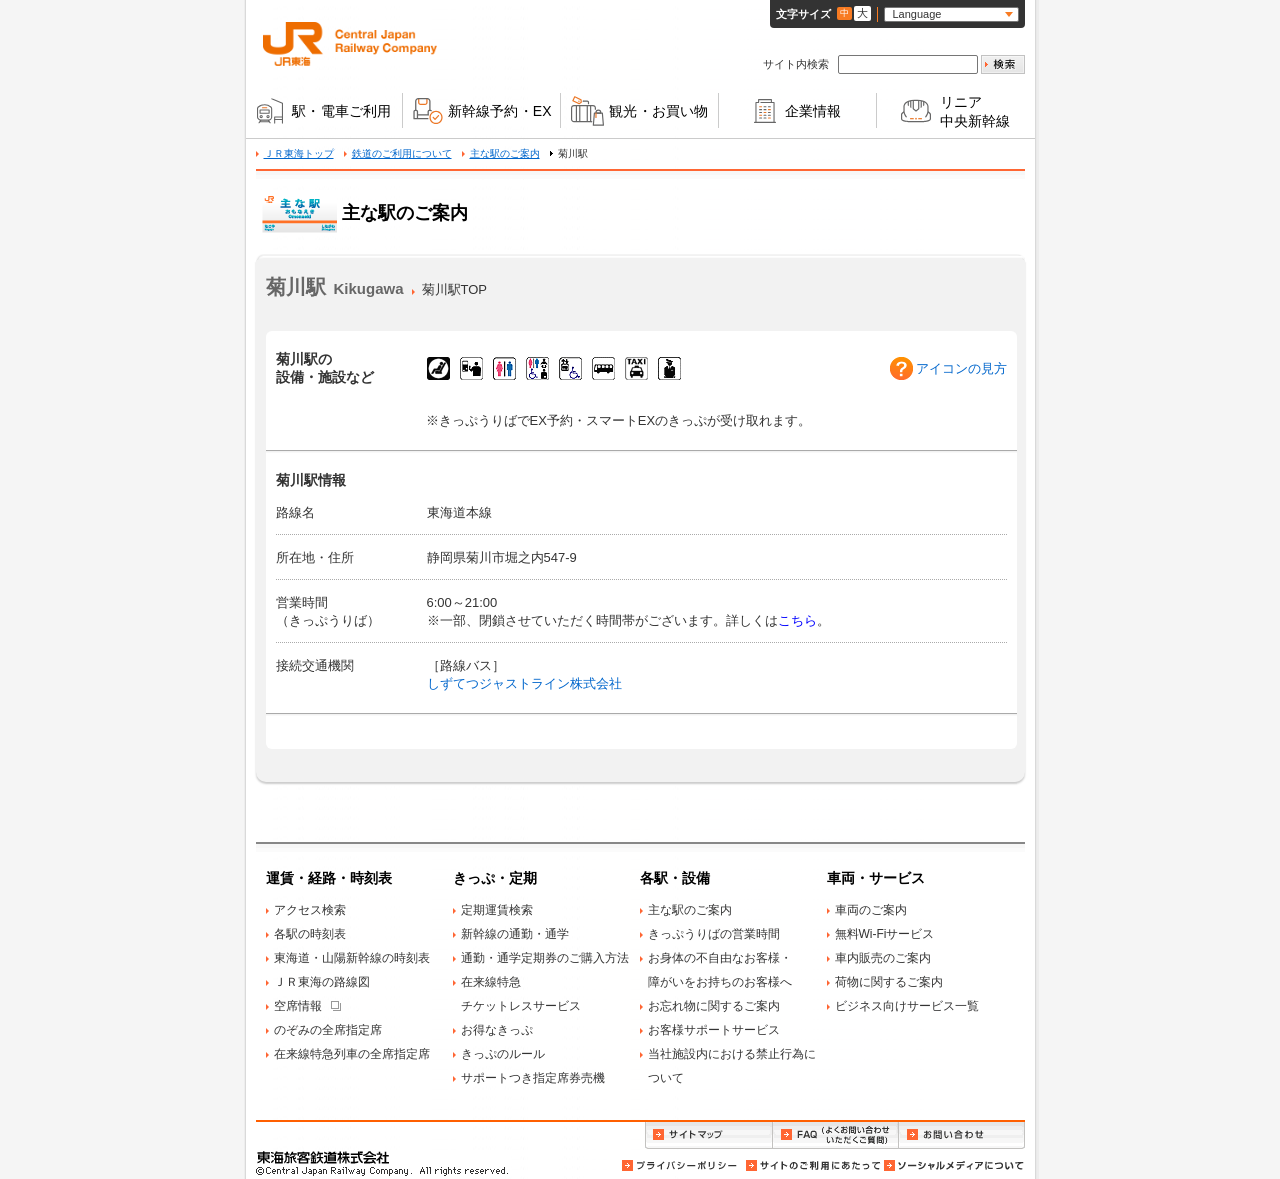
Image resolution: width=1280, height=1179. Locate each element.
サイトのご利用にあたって (812, 1165)
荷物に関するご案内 (889, 982)
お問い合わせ (962, 1135)
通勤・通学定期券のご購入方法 (545, 958)
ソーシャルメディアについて (953, 1165)
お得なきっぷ (497, 1030)
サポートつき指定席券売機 (533, 1078)
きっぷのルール (503, 1054)
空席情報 (298, 1006)
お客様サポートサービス (714, 1030)
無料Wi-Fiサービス (885, 934)
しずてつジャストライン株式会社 (524, 683)
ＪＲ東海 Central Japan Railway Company (350, 44)
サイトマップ (708, 1135)
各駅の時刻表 (310, 934)
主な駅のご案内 (505, 153)
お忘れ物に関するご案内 (714, 1006)
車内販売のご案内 (883, 958)
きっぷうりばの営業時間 (714, 934)
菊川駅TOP (455, 289)
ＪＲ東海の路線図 (322, 982)
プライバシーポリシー (681, 1165)
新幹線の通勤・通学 (515, 934)
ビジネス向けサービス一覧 (907, 1006)
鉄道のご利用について (402, 153)
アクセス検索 (310, 910)
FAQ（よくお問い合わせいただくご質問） (835, 1135)
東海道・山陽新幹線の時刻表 (352, 958)
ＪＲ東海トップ (299, 153)
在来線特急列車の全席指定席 (352, 1054)
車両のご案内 (871, 910)
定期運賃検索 (497, 910)
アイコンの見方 (961, 368)
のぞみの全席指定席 (328, 1030)
